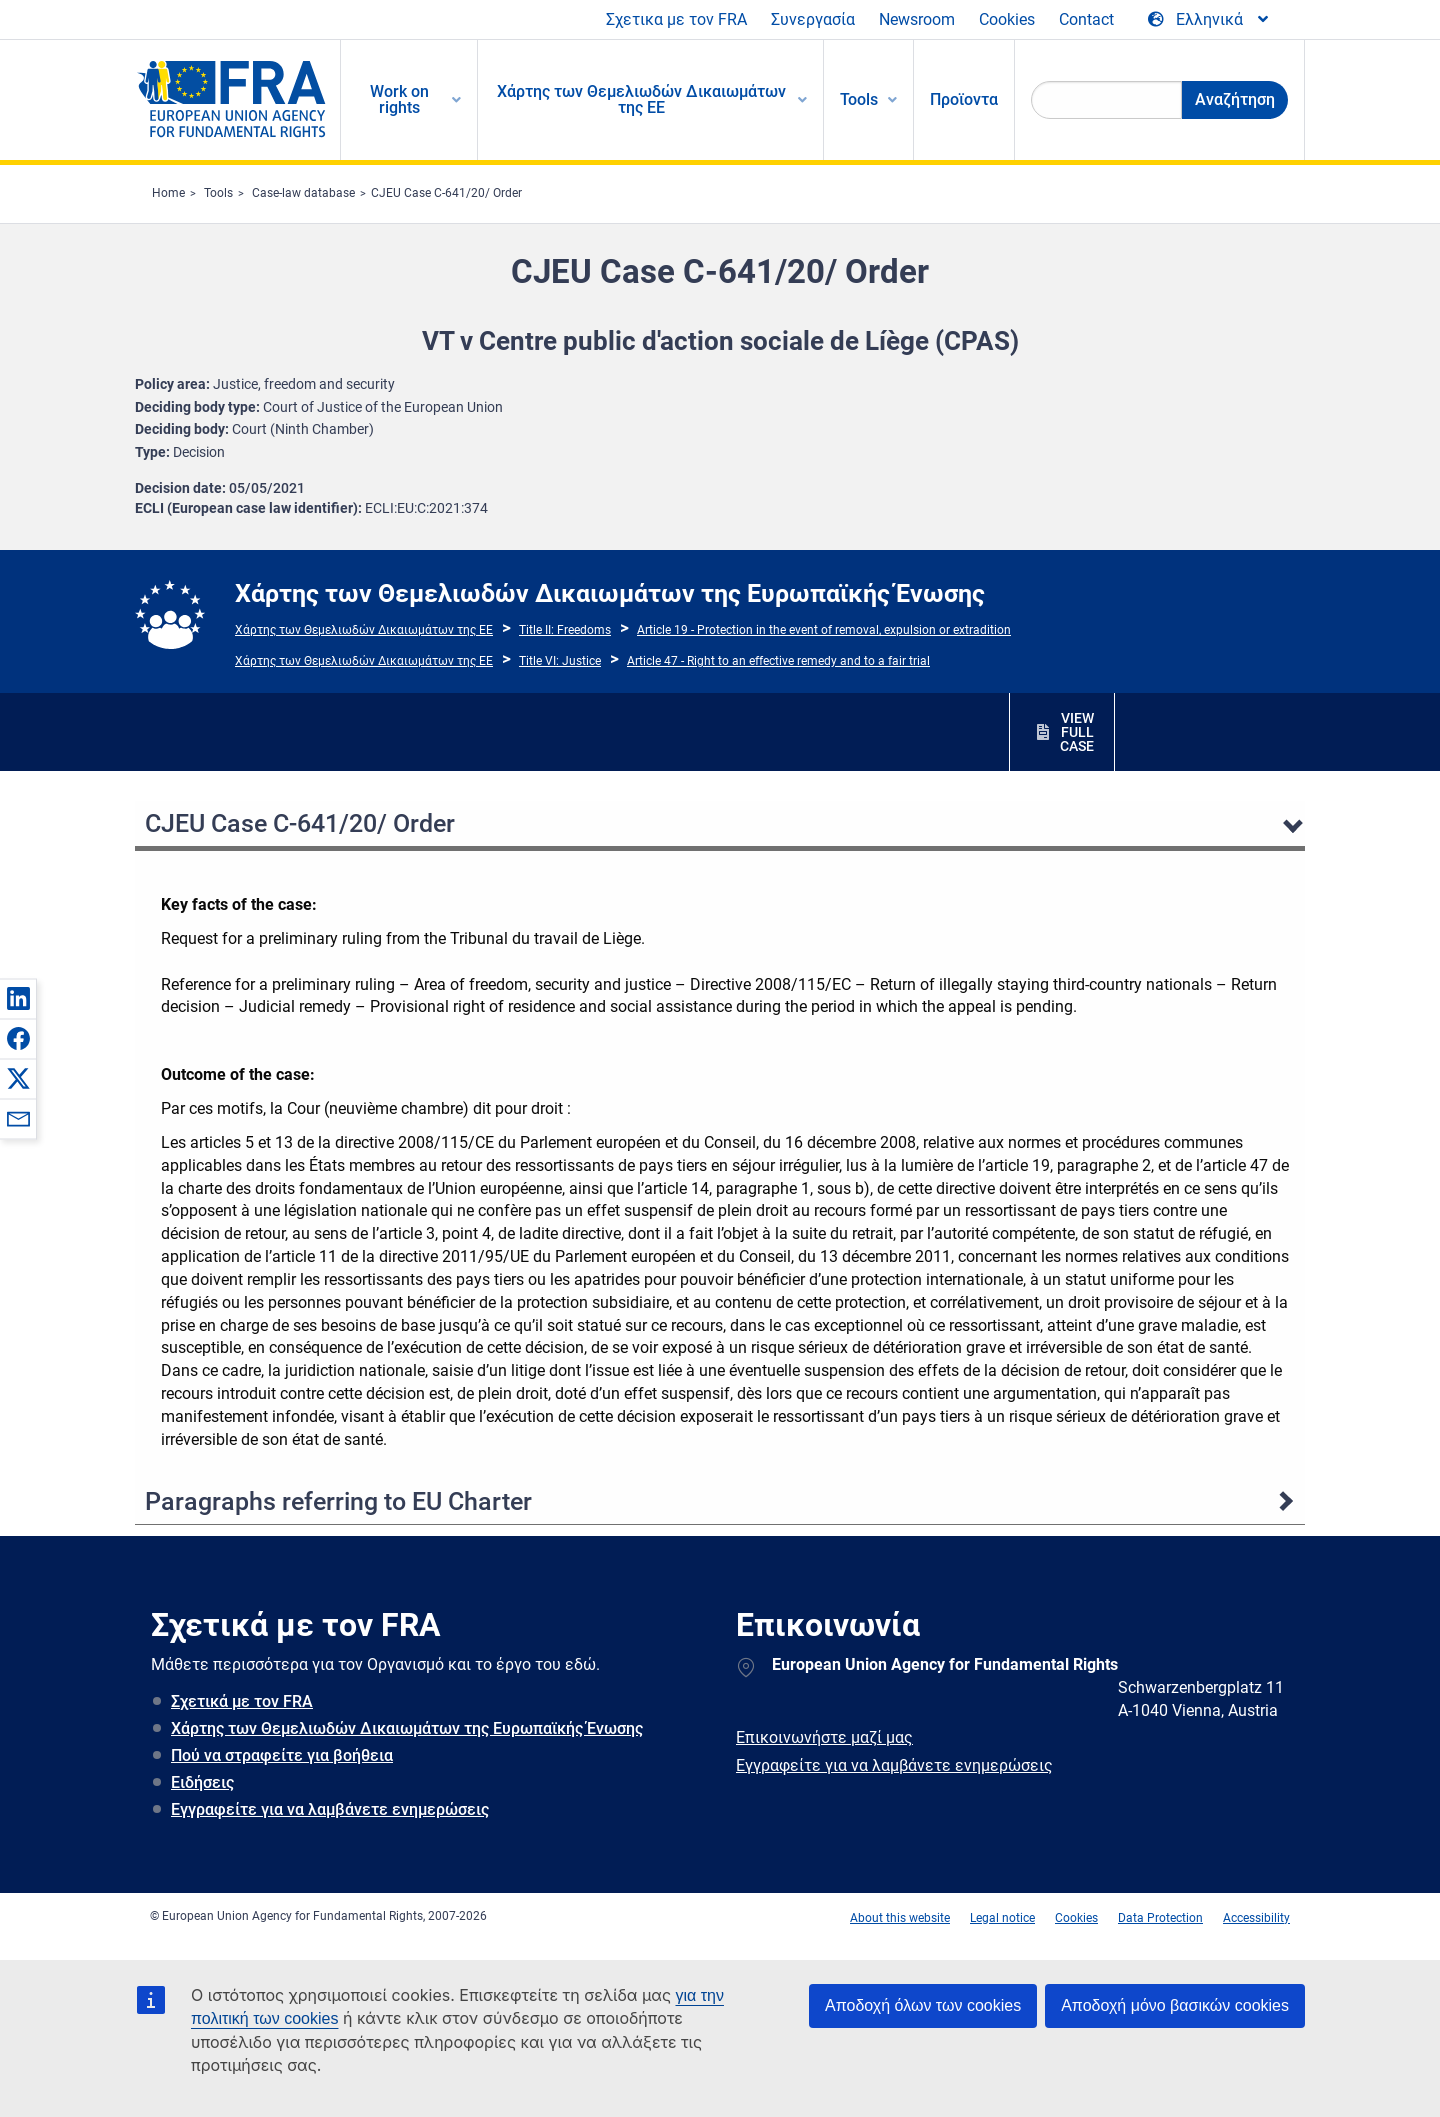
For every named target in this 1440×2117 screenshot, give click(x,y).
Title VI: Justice (560, 661)
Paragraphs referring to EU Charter (338, 1501)
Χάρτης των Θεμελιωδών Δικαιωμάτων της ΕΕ (364, 630)
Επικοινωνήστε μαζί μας (824, 1737)
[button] (18, 998)
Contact (1086, 19)
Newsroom (917, 19)
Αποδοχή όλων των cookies (923, 2005)
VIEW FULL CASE (1077, 732)
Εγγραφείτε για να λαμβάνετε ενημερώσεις (330, 1809)
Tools (218, 193)
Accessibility (1256, 1918)
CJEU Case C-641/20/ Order (446, 193)
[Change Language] (1209, 20)
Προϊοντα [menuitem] (964, 99)
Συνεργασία (813, 19)
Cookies (1007, 19)
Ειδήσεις (202, 1782)
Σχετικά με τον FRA (242, 1701)
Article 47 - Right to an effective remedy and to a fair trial (778, 661)
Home (168, 193)
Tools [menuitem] (859, 99)
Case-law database (303, 193)
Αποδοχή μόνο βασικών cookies (1175, 2005)
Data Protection (1160, 1918)
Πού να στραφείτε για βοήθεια (282, 1755)
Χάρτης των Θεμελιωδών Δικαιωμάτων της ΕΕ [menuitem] (641, 99)
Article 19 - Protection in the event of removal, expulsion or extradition (824, 630)
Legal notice (1002, 1918)
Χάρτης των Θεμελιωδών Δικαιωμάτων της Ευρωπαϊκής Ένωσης (407, 1728)
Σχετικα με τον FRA (676, 19)
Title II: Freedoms (565, 630)
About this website (900, 1918)
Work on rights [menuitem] (399, 99)
